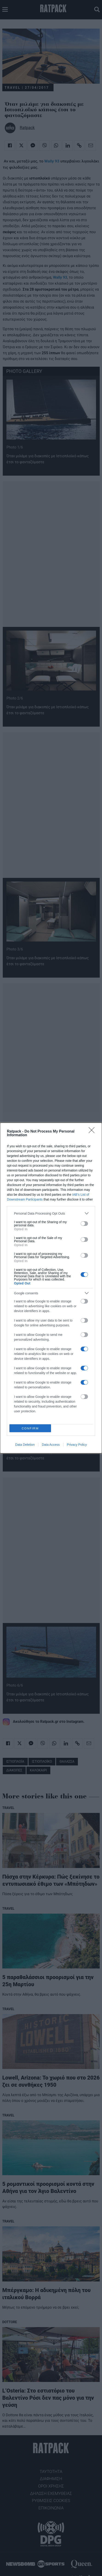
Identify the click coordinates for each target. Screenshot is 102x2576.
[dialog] (51, 1288)
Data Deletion (25, 1444)
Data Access (51, 1444)
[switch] (84, 1223)
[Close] (93, 1131)
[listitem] (51, 1213)
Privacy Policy (77, 1444)
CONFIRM (30, 1428)
